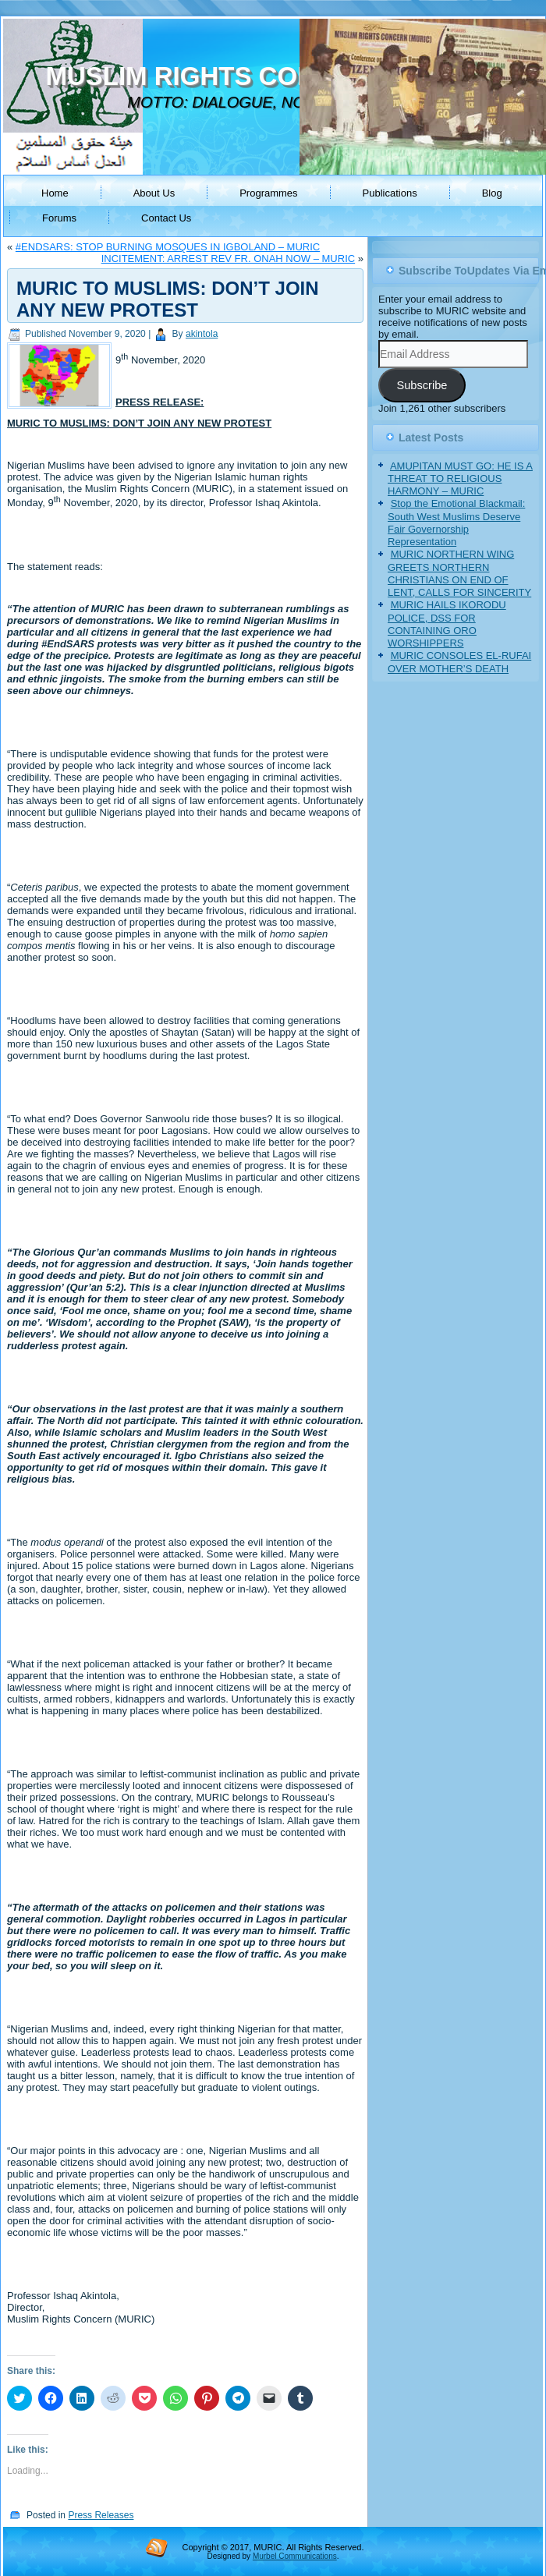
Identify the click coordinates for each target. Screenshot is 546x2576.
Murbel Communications (295, 2556)
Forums (59, 218)
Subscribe (421, 385)
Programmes (268, 193)
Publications (390, 193)
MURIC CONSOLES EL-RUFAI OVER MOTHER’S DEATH (459, 662)
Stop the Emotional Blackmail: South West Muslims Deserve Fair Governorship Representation (456, 522)
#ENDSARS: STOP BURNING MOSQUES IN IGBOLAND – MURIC (168, 247)
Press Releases (100, 2515)
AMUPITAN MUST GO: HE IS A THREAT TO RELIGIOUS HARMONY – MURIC (460, 479)
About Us (154, 193)
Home (55, 193)
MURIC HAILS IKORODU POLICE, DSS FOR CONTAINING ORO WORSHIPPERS (447, 624)
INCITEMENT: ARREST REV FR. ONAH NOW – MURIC (228, 258)
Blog (492, 193)
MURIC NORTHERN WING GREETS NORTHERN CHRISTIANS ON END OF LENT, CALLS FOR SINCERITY (459, 573)
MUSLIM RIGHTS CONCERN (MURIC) (271, 76)
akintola (202, 333)
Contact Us (166, 218)
